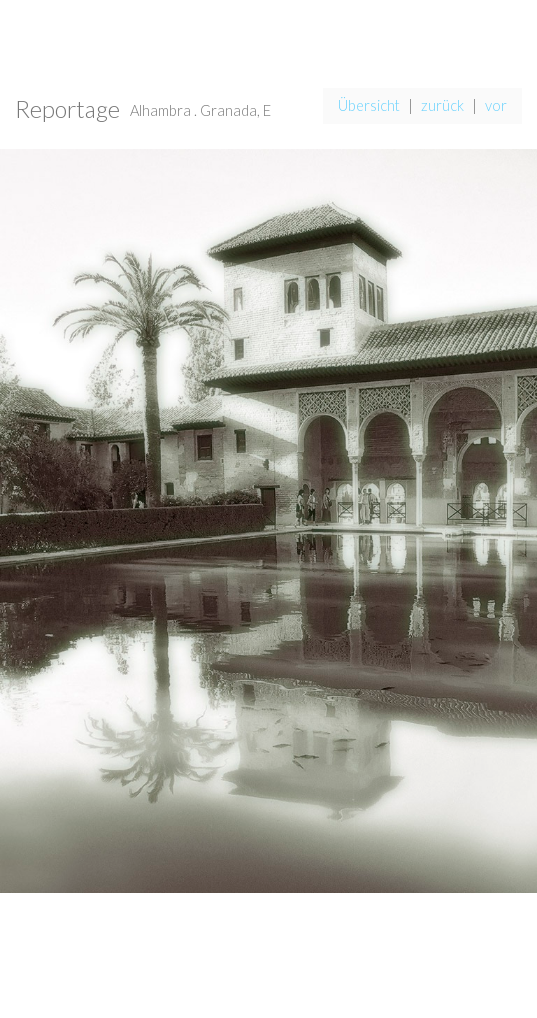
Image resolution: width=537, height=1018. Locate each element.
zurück (442, 105)
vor (496, 105)
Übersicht (369, 105)
